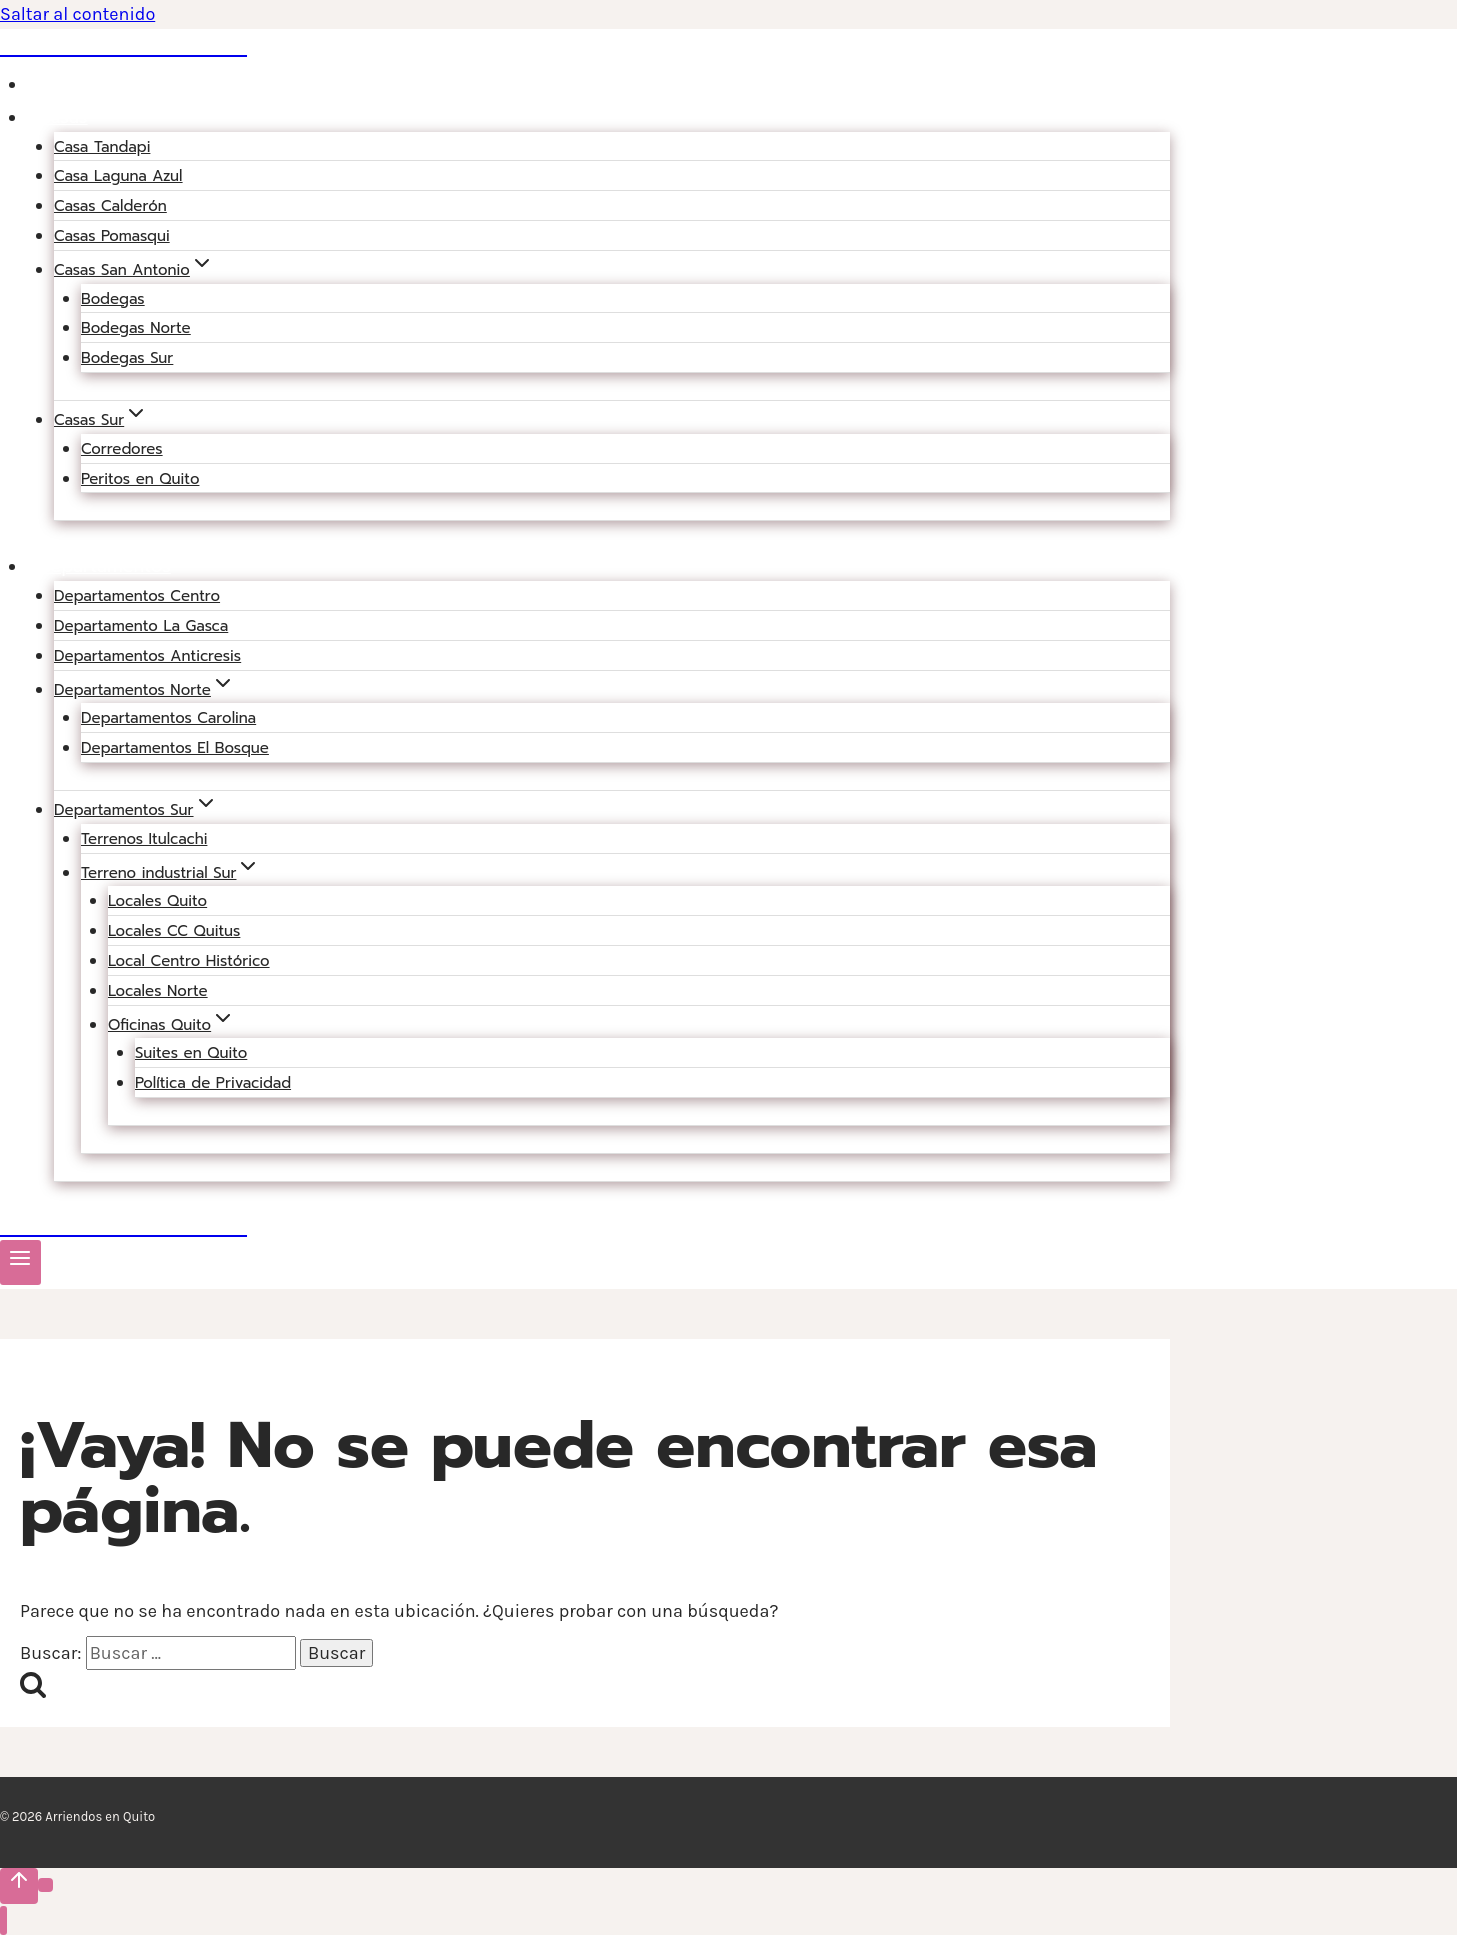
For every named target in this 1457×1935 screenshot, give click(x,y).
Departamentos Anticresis (147, 656)
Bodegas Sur (127, 358)
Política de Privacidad (213, 1083)
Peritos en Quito (140, 479)
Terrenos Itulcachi (144, 839)
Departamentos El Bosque (175, 748)
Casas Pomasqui (112, 236)
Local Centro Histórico (189, 961)
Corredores (122, 449)
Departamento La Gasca (141, 626)
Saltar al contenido (77, 14)
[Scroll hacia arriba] (19, 1886)
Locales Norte (158, 991)
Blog (57, 84)
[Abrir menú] (20, 1262)
